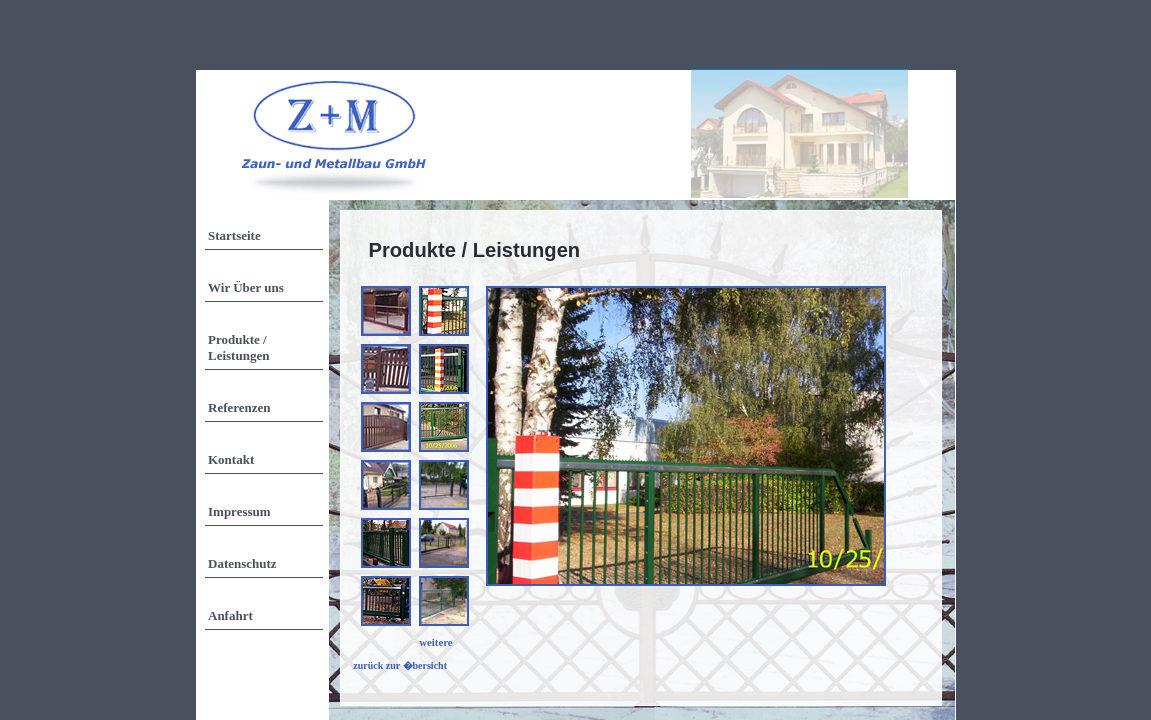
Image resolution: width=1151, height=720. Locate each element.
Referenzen (239, 407)
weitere (435, 642)
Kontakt (231, 459)
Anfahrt (230, 615)
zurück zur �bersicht (400, 665)
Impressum (239, 511)
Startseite (234, 235)
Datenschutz (242, 563)
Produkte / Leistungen (238, 347)
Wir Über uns (246, 287)
